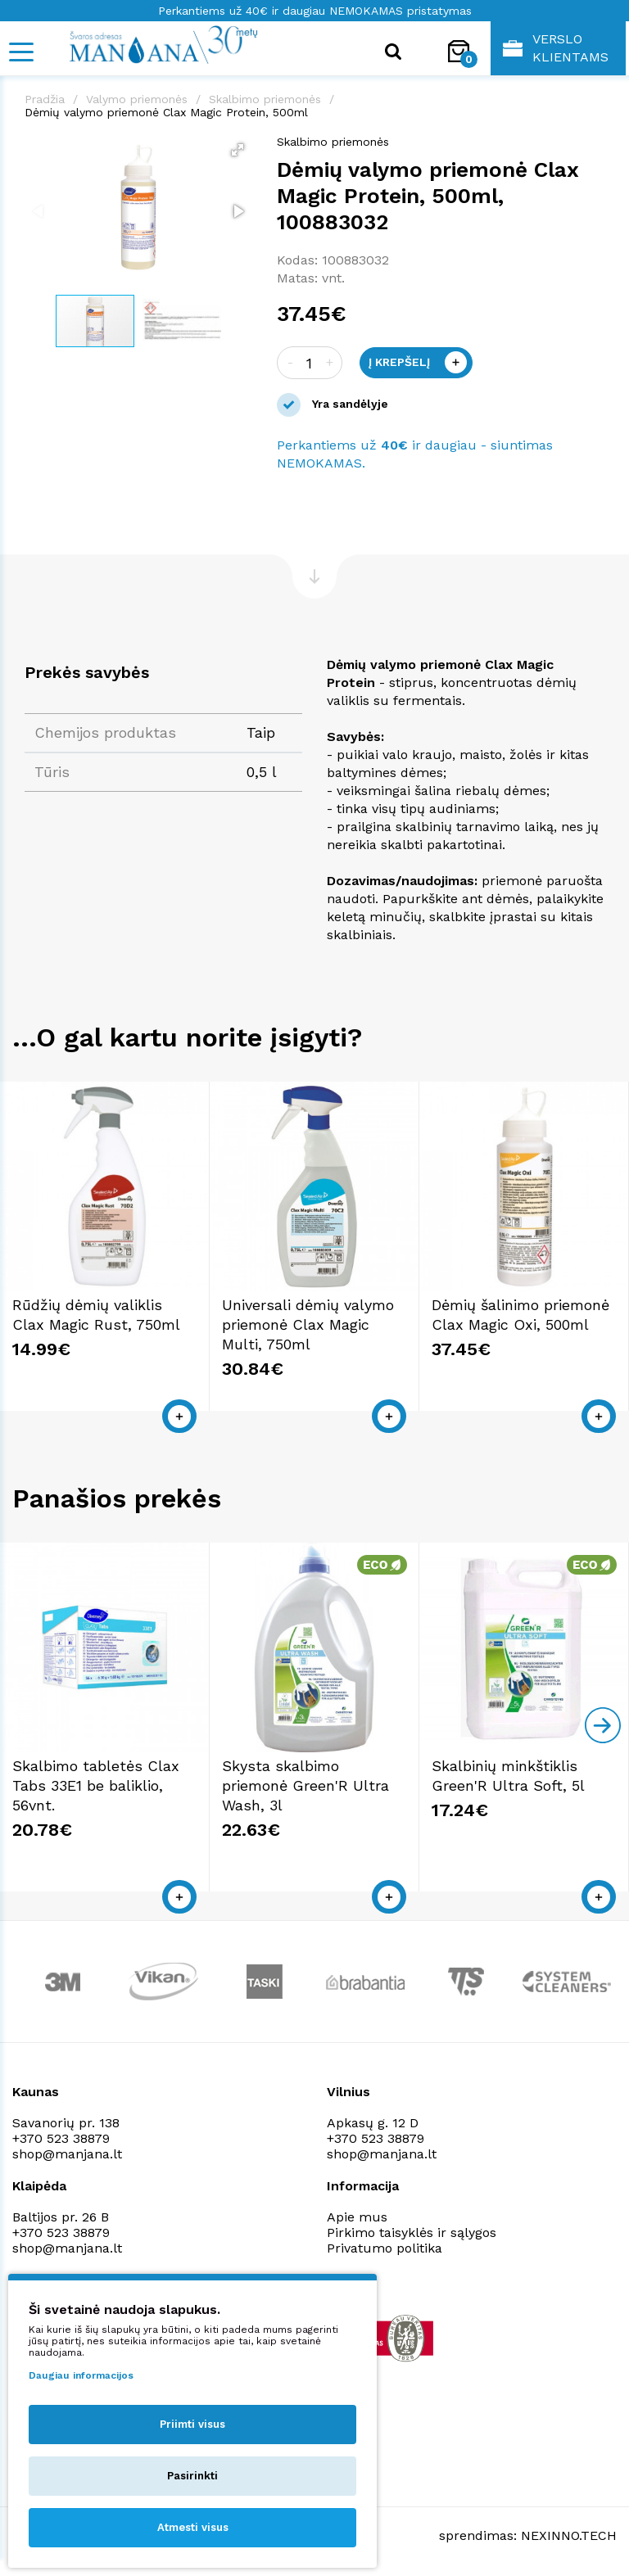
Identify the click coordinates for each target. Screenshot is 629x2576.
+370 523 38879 (61, 2138)
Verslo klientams (556, 48)
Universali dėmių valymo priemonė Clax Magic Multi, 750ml (308, 1324)
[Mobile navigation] (20, 52)
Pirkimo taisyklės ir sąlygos (411, 2232)
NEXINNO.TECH (569, 2535)
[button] (237, 150)
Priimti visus (192, 2424)
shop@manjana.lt (67, 2154)
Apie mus (357, 2217)
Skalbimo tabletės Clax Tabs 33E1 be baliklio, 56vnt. (95, 1785)
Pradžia (45, 99)
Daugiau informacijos (81, 2375)
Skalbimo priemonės (265, 99)
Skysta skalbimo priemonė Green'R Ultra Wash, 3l (305, 1785)
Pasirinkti (192, 2476)
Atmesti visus (193, 2527)
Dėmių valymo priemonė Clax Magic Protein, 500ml (166, 112)
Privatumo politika (384, 2248)
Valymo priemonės (137, 99)
